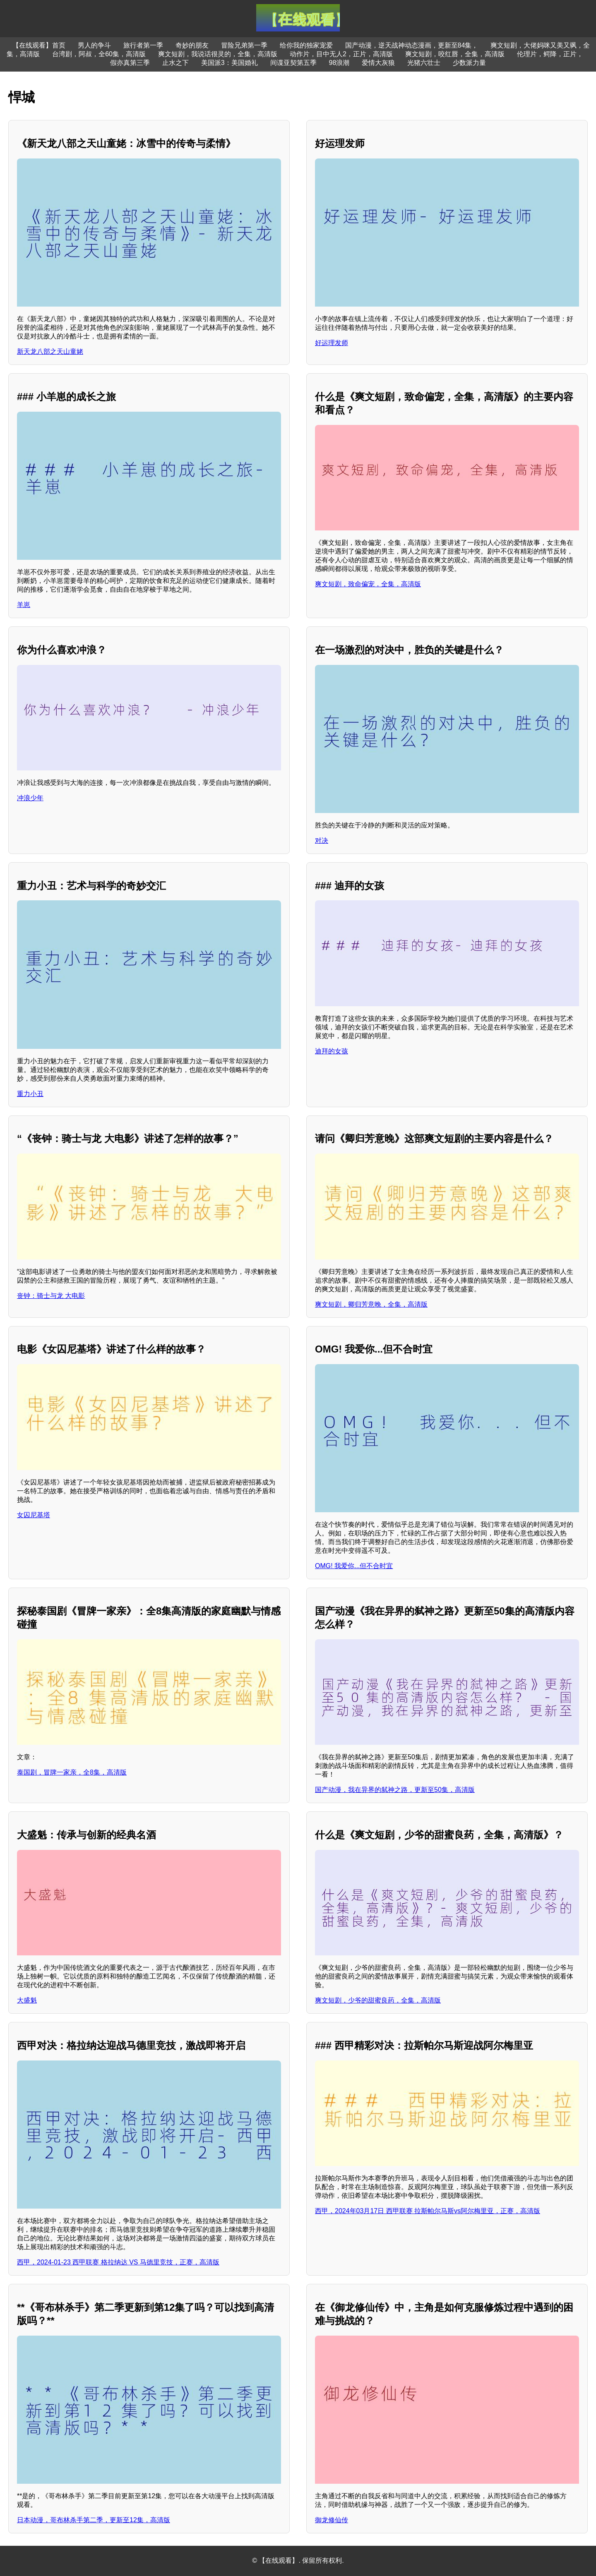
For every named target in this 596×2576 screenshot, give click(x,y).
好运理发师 (331, 342)
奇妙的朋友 (192, 45)
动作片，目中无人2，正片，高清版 (341, 54)
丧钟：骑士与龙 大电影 (51, 1295)
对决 (321, 840)
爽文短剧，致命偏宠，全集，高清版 (368, 584)
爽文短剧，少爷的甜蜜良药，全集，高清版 (378, 2000)
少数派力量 (469, 62)
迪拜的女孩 (331, 1051)
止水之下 (175, 62)
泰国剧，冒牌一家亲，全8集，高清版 (72, 1772)
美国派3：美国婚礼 (229, 62)
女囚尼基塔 (33, 1514)
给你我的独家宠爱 (306, 45)
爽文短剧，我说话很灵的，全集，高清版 (217, 54)
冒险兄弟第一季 (244, 45)
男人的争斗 (94, 45)
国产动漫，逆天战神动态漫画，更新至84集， (411, 45)
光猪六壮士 (423, 62)
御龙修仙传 (331, 2519)
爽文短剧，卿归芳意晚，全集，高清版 (371, 1304)
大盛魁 (27, 2000)
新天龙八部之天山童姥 (50, 351)
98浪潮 (339, 62)
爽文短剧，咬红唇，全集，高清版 (455, 54)
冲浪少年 (30, 797)
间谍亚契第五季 (293, 62)
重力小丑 (30, 1093)
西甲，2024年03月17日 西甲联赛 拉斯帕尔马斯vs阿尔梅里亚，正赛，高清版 (427, 2210)
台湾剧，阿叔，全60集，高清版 (99, 54)
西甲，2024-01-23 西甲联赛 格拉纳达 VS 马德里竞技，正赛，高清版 (118, 2262)
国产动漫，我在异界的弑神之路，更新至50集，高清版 (395, 1789)
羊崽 (23, 604)
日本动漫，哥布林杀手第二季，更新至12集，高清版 (93, 2519)
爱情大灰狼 (378, 62)
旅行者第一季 (143, 45)
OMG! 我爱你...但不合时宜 (354, 1565)
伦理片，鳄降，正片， (550, 54)
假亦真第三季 (130, 62)
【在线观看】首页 (38, 45)
